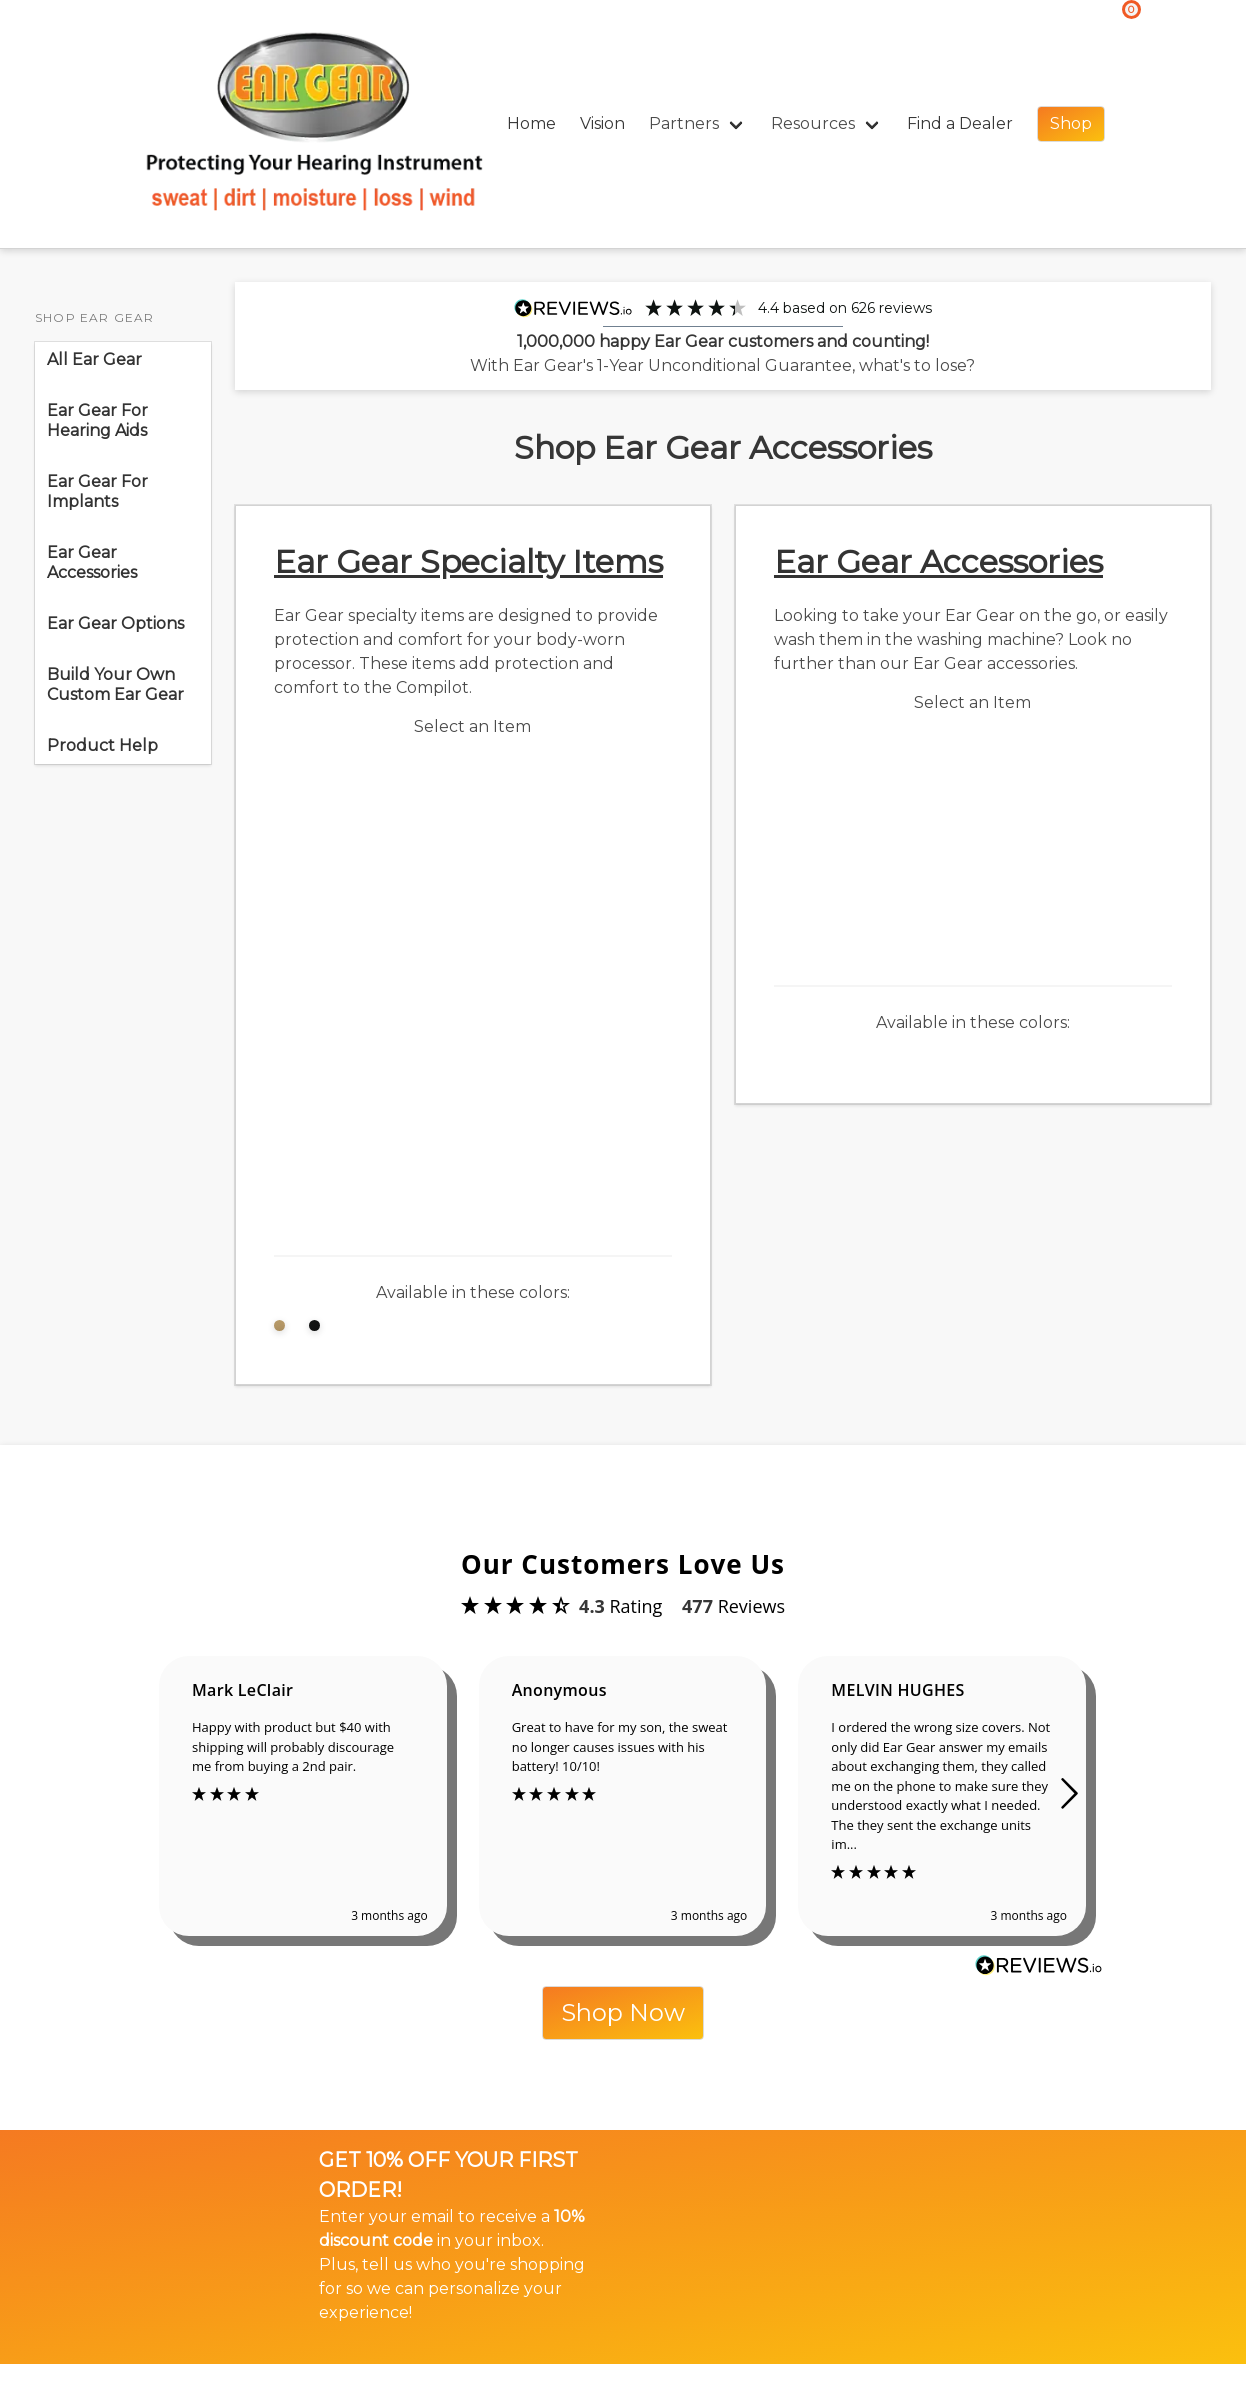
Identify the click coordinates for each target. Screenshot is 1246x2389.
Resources (813, 123)
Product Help (102, 745)
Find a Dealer (960, 123)
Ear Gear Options (119, 623)
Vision (602, 123)
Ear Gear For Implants (97, 491)
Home (531, 123)
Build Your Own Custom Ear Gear (115, 684)
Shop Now (623, 2012)
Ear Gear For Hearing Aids (97, 420)
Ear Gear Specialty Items (468, 561)
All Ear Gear (94, 359)
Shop (1071, 123)
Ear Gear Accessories (92, 562)
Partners (684, 123)
